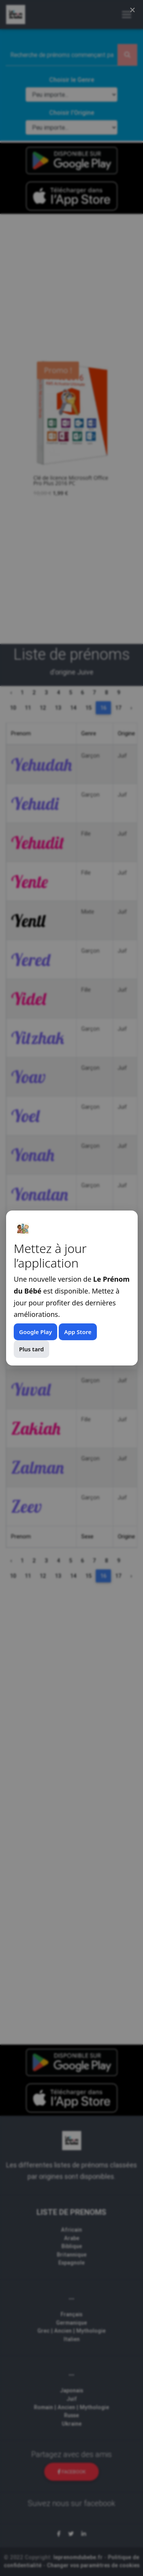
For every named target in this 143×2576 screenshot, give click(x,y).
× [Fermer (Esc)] (132, 9)
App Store (77, 1332)
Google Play (35, 1332)
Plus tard (31, 1349)
